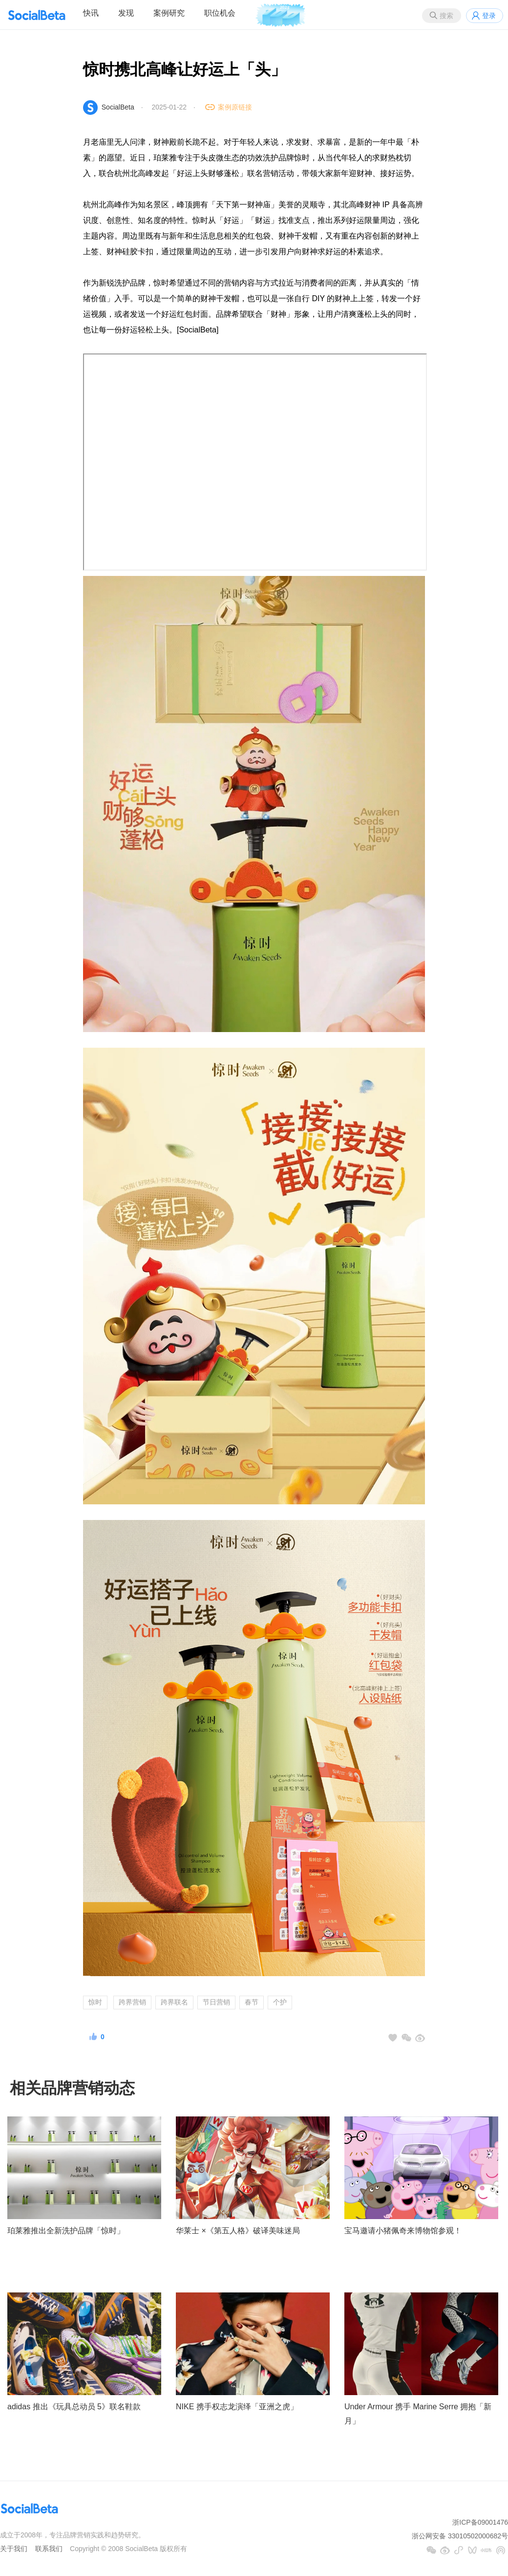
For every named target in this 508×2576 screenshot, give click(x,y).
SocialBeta (118, 107)
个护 (280, 2002)
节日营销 (216, 2002)
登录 (489, 16)
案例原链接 (235, 107)
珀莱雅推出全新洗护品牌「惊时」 (66, 2230)
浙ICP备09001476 (480, 2522)
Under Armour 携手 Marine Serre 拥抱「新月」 (417, 2413)
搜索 (446, 16)
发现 (126, 13)
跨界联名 (174, 2002)
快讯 (91, 13)
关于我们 (13, 2549)
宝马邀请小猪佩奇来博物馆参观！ (403, 2230)
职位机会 (219, 13)
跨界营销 (132, 2002)
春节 (251, 2002)
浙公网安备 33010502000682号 (460, 2536)
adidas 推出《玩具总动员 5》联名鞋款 (74, 2406)
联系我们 (49, 2549)
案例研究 (169, 13)
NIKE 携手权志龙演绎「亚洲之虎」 (237, 2406)
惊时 (95, 2002)
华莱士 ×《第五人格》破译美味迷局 (238, 2230)
